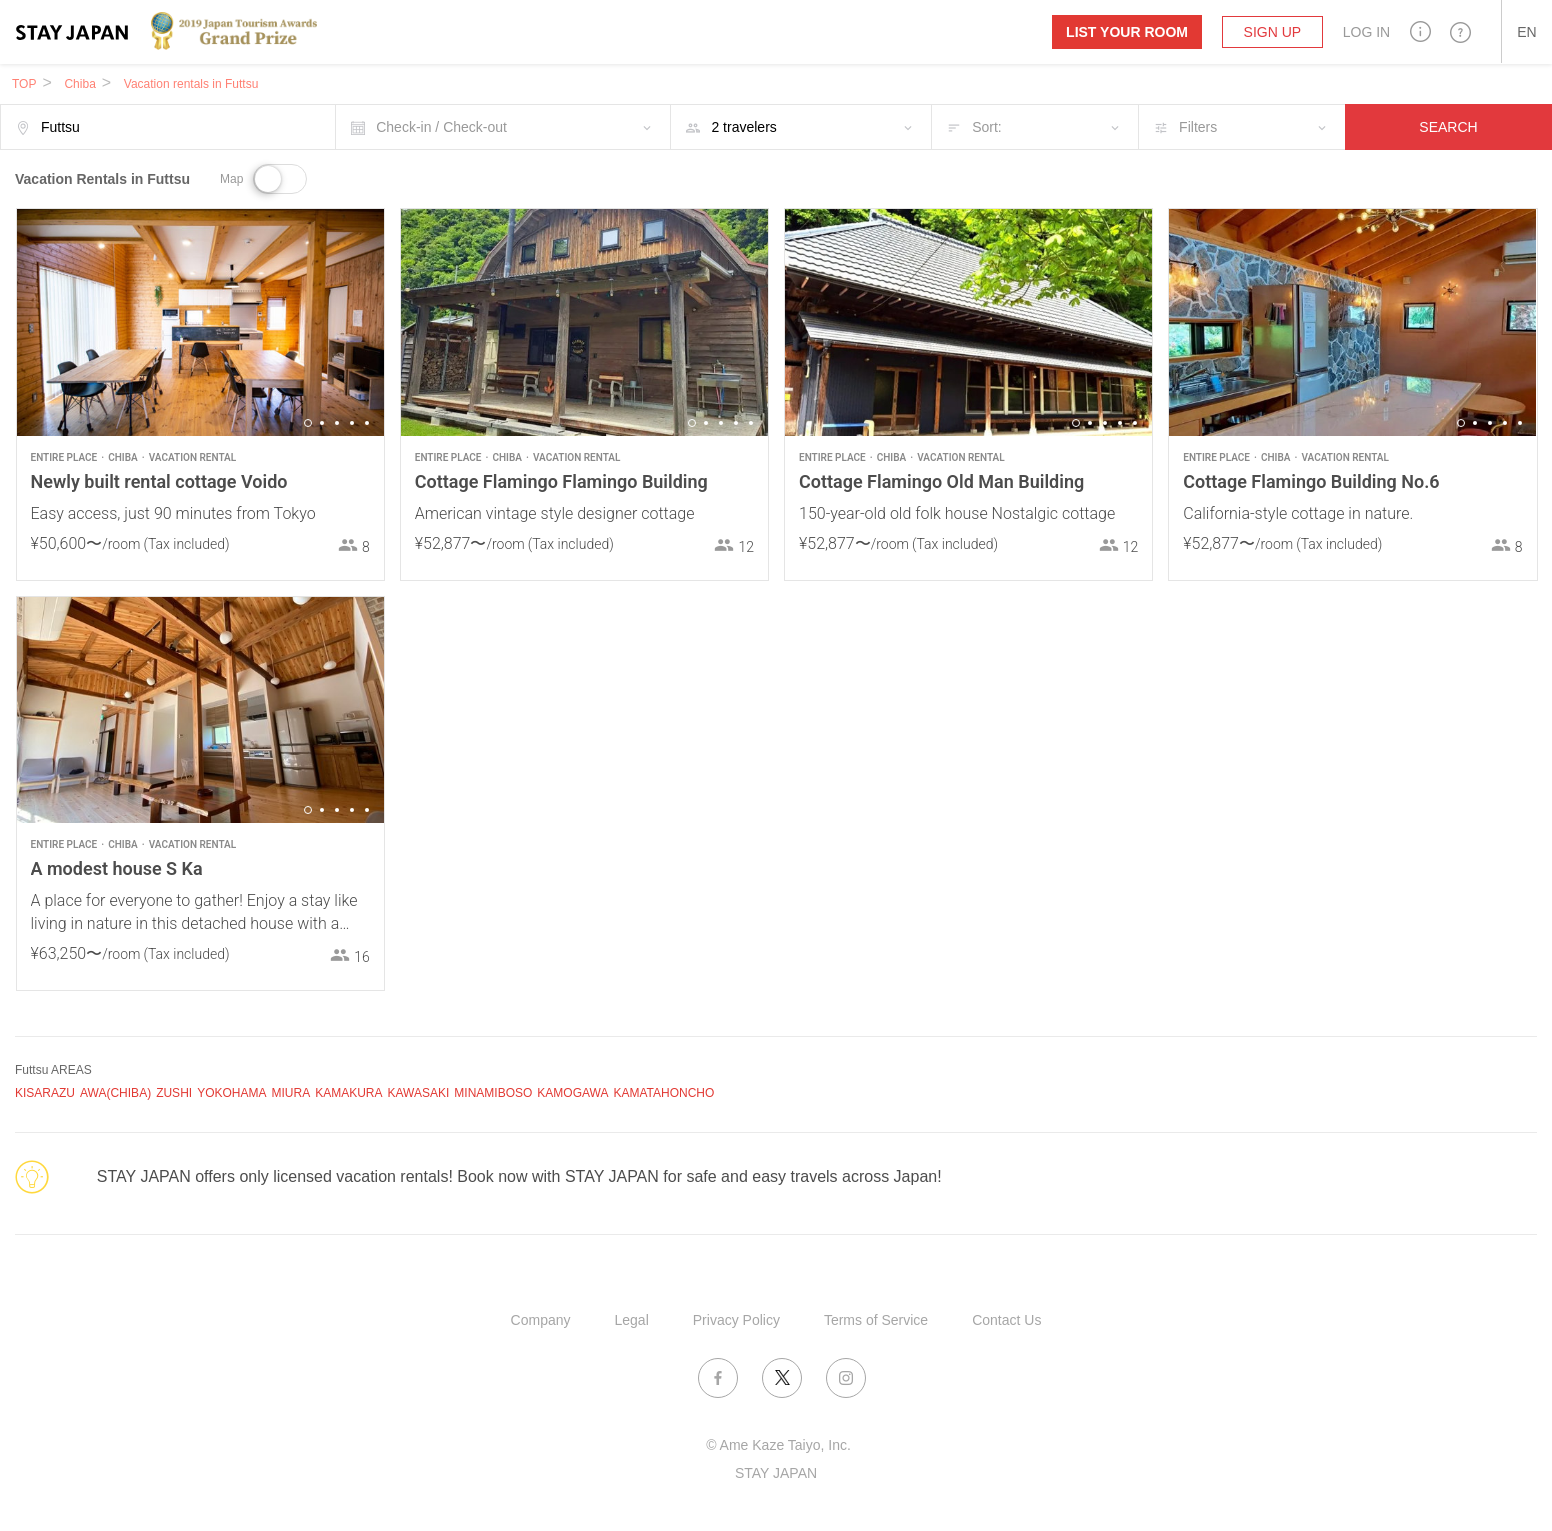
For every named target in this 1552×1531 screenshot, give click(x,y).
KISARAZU (45, 1093)
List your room (1127, 32)
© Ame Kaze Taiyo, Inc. (778, 1445)
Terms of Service (876, 1320)
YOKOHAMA (231, 1093)
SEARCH (1448, 127)
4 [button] (352, 423)
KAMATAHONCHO (663, 1093)
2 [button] (322, 423)
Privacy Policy (736, 1320)
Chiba (79, 84)
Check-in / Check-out (441, 127)
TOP (24, 84)
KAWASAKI (419, 1093)
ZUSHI (174, 1093)
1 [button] (308, 423)
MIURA (290, 1093)
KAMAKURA (348, 1093)
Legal (632, 1320)
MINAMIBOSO (493, 1093)
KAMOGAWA (572, 1093)
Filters (1198, 127)
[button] (1420, 31)
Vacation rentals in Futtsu (191, 84)
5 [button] (367, 423)
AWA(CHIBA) (115, 1093)
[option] (200, 322)
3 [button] (337, 423)
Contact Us (1006, 1320)
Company (541, 1320)
